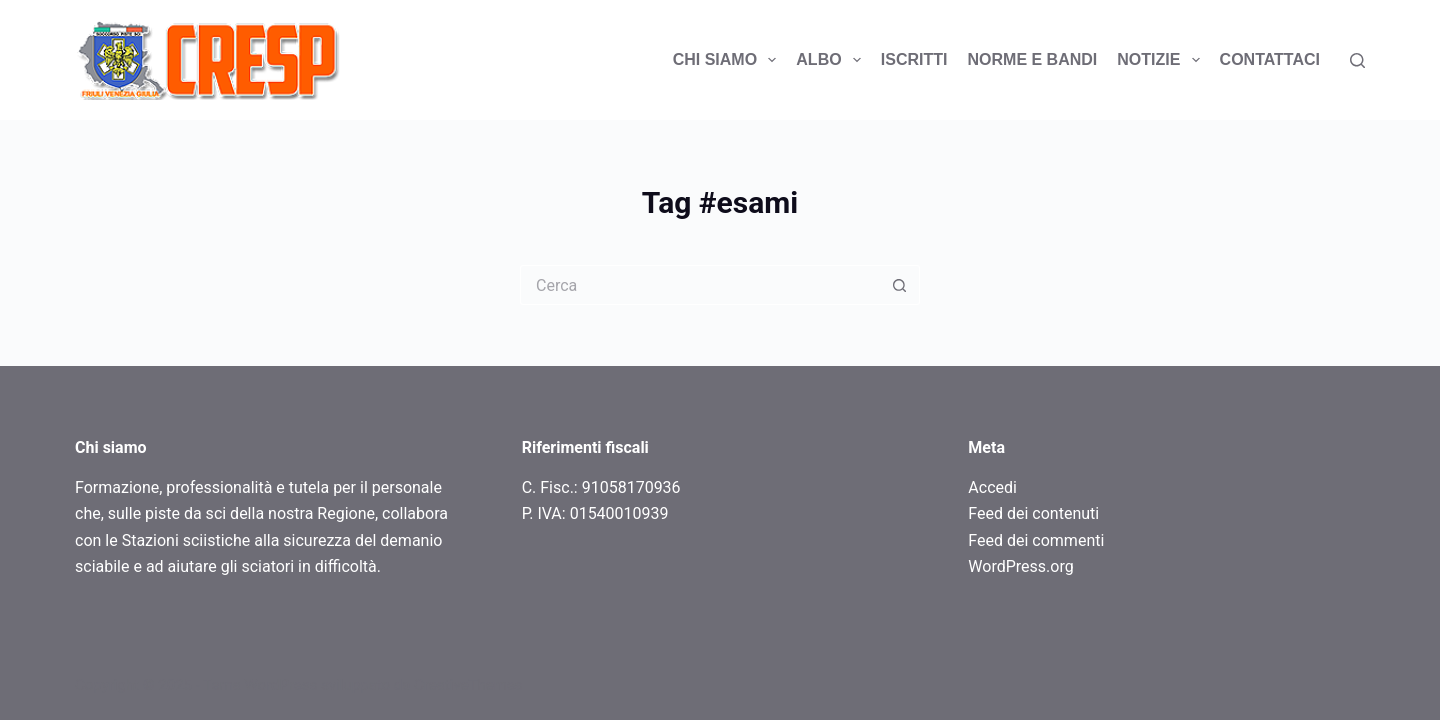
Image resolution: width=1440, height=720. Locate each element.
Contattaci (1270, 59)
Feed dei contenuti (1033, 513)
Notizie (1162, 60)
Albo (832, 60)
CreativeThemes (468, 685)
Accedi (992, 487)
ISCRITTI (914, 59)
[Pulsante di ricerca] (900, 285)
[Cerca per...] (700, 285)
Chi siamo (729, 60)
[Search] (1357, 60)
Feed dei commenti (1036, 540)
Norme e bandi (1033, 59)
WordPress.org (1020, 566)
